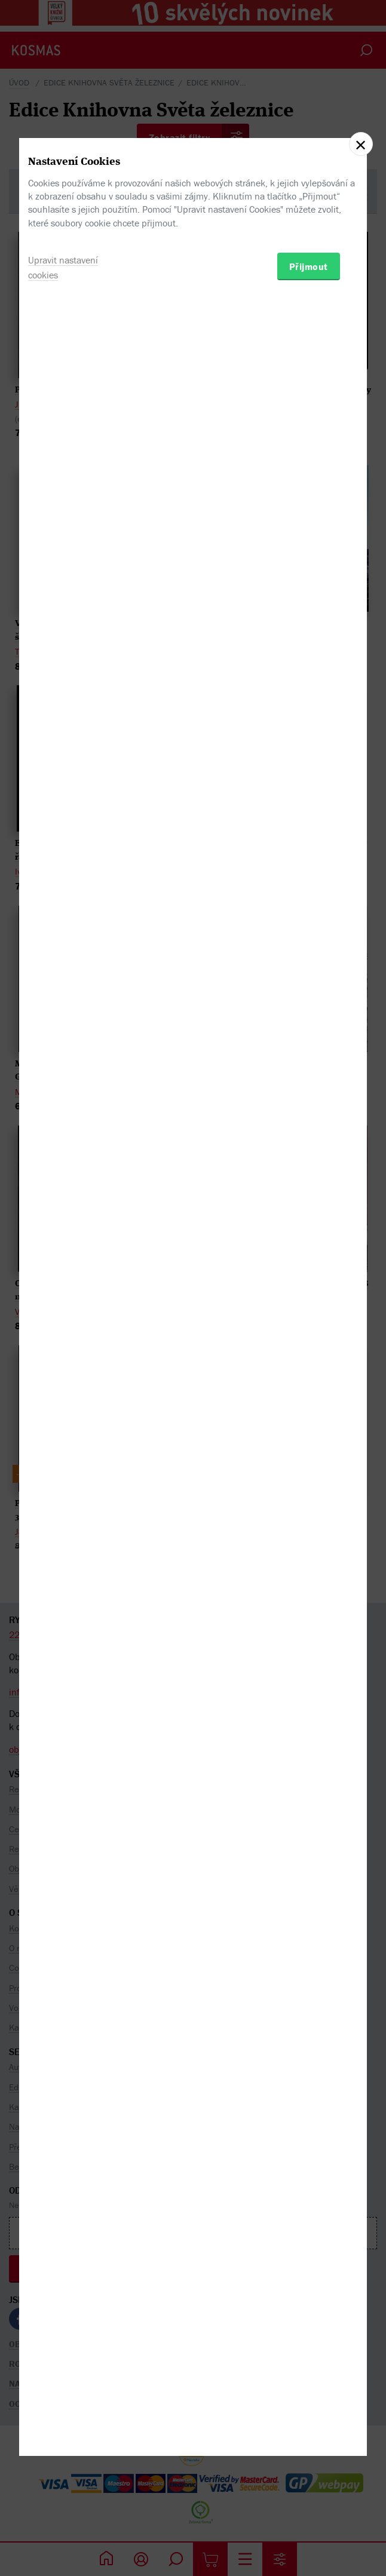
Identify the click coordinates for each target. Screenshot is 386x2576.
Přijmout (308, 1349)
